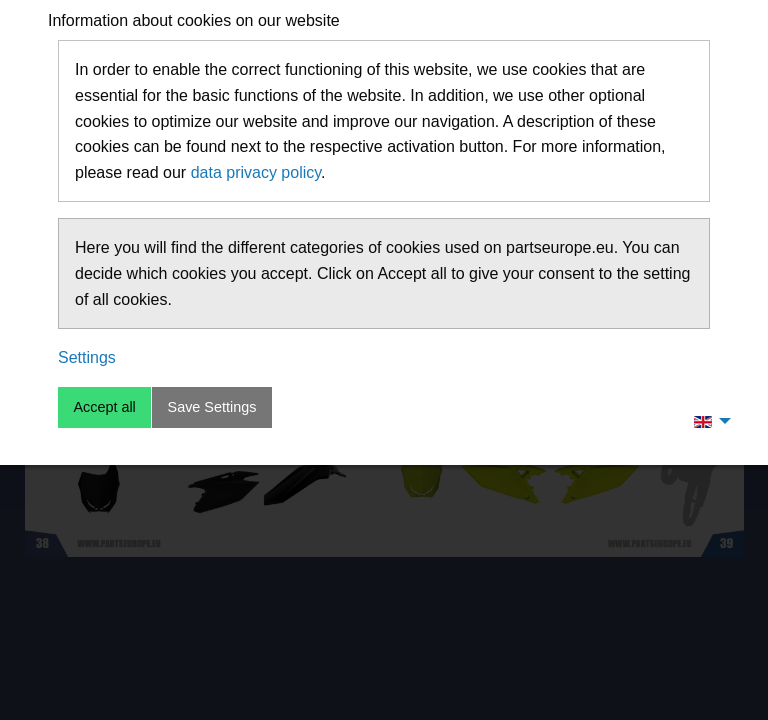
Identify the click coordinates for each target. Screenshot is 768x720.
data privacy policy (256, 172)
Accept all (104, 407)
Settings (87, 357)
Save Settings (212, 407)
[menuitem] (707, 421)
